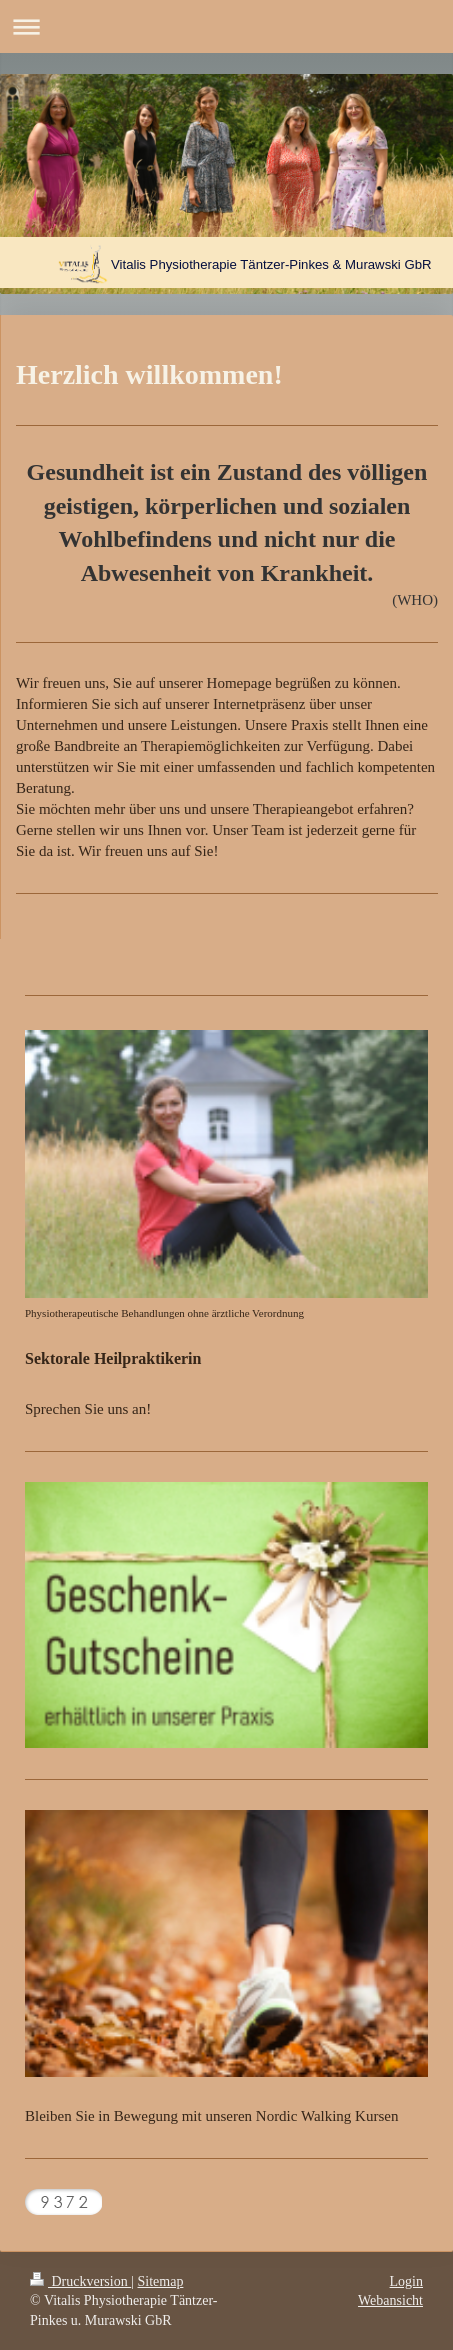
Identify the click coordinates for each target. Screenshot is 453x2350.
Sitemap (161, 2281)
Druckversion (80, 2281)
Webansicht (390, 2300)
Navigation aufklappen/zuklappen (226, 26)
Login (406, 2281)
